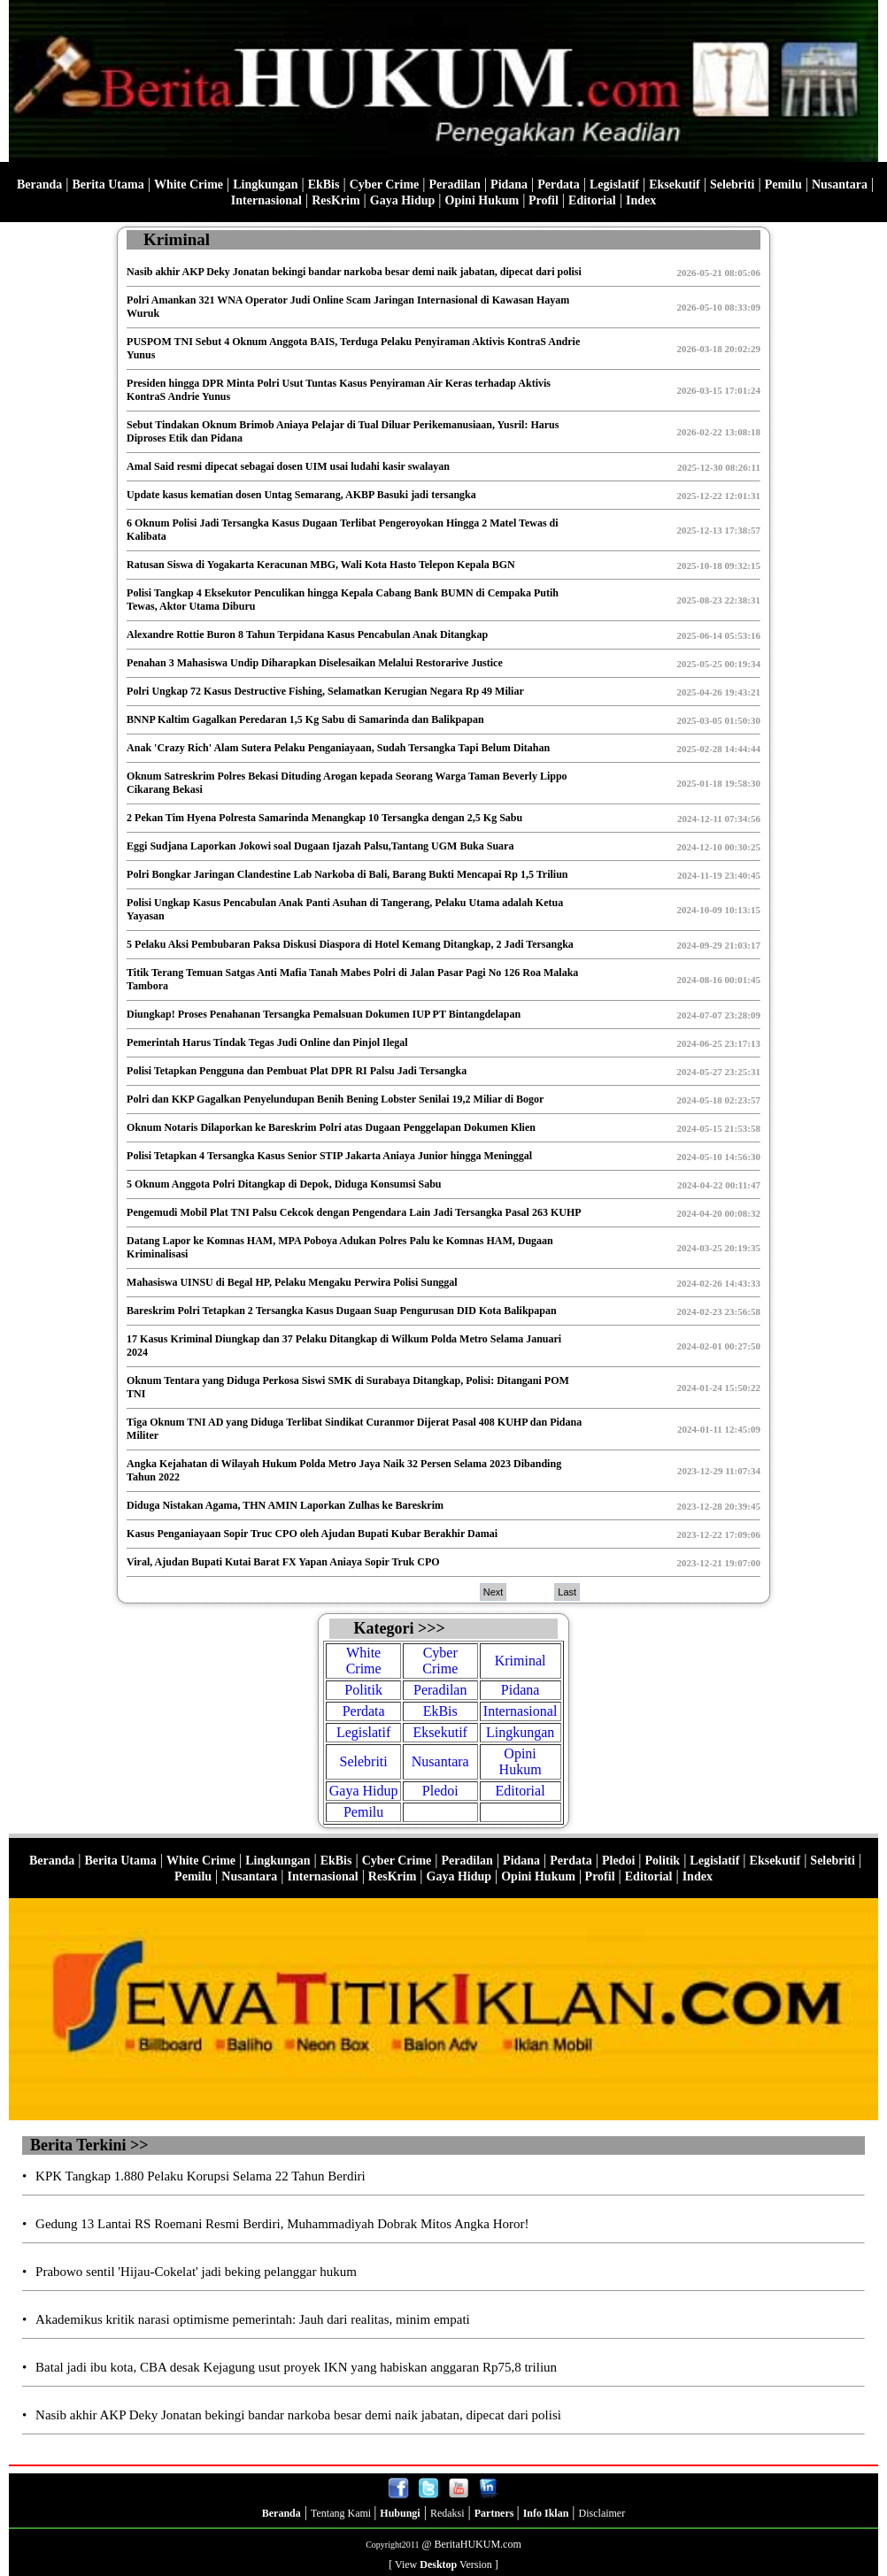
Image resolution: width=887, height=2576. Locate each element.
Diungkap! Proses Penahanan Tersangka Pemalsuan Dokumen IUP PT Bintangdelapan (324, 1014)
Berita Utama (107, 184)
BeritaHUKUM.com (477, 2544)
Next (493, 1592)
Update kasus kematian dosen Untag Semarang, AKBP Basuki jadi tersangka (301, 494)
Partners (495, 2513)
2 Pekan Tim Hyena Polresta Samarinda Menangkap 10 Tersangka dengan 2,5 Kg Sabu (324, 817)
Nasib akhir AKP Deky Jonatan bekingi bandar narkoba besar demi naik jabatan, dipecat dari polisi (354, 271)
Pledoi (440, 1790)
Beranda (39, 184)
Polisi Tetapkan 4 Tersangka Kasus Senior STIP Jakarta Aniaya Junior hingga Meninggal (329, 1156)
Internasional (266, 200)
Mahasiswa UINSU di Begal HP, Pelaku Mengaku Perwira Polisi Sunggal (292, 1282)
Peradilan (455, 184)
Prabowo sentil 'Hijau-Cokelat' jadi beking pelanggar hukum (196, 2272)
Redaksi (447, 2513)
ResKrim (335, 200)
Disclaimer (602, 2513)
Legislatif (614, 184)
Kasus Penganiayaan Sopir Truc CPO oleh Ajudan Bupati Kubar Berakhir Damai (312, 1533)
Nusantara (840, 184)
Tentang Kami (342, 2513)
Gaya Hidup (403, 200)
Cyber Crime (385, 184)
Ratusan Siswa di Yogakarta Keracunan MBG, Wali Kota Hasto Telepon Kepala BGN (321, 564)
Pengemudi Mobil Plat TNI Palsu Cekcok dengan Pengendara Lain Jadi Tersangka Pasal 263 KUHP (354, 1212)
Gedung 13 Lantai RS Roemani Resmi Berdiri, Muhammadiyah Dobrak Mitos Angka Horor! (281, 2224)
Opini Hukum (482, 200)
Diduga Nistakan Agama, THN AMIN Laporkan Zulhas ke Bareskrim (285, 1505)
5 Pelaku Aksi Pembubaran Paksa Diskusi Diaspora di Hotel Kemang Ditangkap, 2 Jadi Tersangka (350, 944)
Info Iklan (546, 2513)
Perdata (558, 184)
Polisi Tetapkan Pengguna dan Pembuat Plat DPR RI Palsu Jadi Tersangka (297, 1071)
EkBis (324, 184)
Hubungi (400, 2513)
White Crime (188, 184)
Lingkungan (265, 184)
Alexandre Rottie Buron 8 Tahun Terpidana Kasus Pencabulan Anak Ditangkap (307, 634)
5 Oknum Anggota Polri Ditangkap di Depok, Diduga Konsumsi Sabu (284, 1184)
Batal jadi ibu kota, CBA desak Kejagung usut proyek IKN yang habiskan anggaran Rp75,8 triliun (296, 2367)
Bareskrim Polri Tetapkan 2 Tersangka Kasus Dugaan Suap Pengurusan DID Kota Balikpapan (342, 1310)
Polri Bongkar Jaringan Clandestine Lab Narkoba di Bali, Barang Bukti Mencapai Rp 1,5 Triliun (347, 874)
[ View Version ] (443, 2564)
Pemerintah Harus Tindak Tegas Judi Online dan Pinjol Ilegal (267, 1042)
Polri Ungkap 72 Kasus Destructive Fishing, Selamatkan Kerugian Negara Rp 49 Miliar (325, 691)
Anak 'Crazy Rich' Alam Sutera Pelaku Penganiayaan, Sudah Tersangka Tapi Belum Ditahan (338, 748)
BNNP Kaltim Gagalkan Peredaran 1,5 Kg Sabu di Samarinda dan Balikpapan (305, 719)
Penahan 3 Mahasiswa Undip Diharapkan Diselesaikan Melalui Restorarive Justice (315, 663)
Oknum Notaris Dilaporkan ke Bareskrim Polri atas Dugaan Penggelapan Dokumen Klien (331, 1127)
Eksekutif (674, 184)
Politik (363, 1689)
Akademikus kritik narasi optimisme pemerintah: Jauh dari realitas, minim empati (252, 2319)
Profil (541, 200)
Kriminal (520, 1660)
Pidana (509, 184)
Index (641, 200)
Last (567, 1592)
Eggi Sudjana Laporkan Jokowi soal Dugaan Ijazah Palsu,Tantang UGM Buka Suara (320, 846)
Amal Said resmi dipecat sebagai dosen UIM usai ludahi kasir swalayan (288, 466)
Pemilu (783, 184)
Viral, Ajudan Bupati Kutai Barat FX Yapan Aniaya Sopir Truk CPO (283, 1562)
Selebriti (732, 184)
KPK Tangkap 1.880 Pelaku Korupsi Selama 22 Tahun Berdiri (200, 2176)
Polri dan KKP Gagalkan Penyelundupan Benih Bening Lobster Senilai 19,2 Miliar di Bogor (335, 1099)
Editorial (592, 200)
